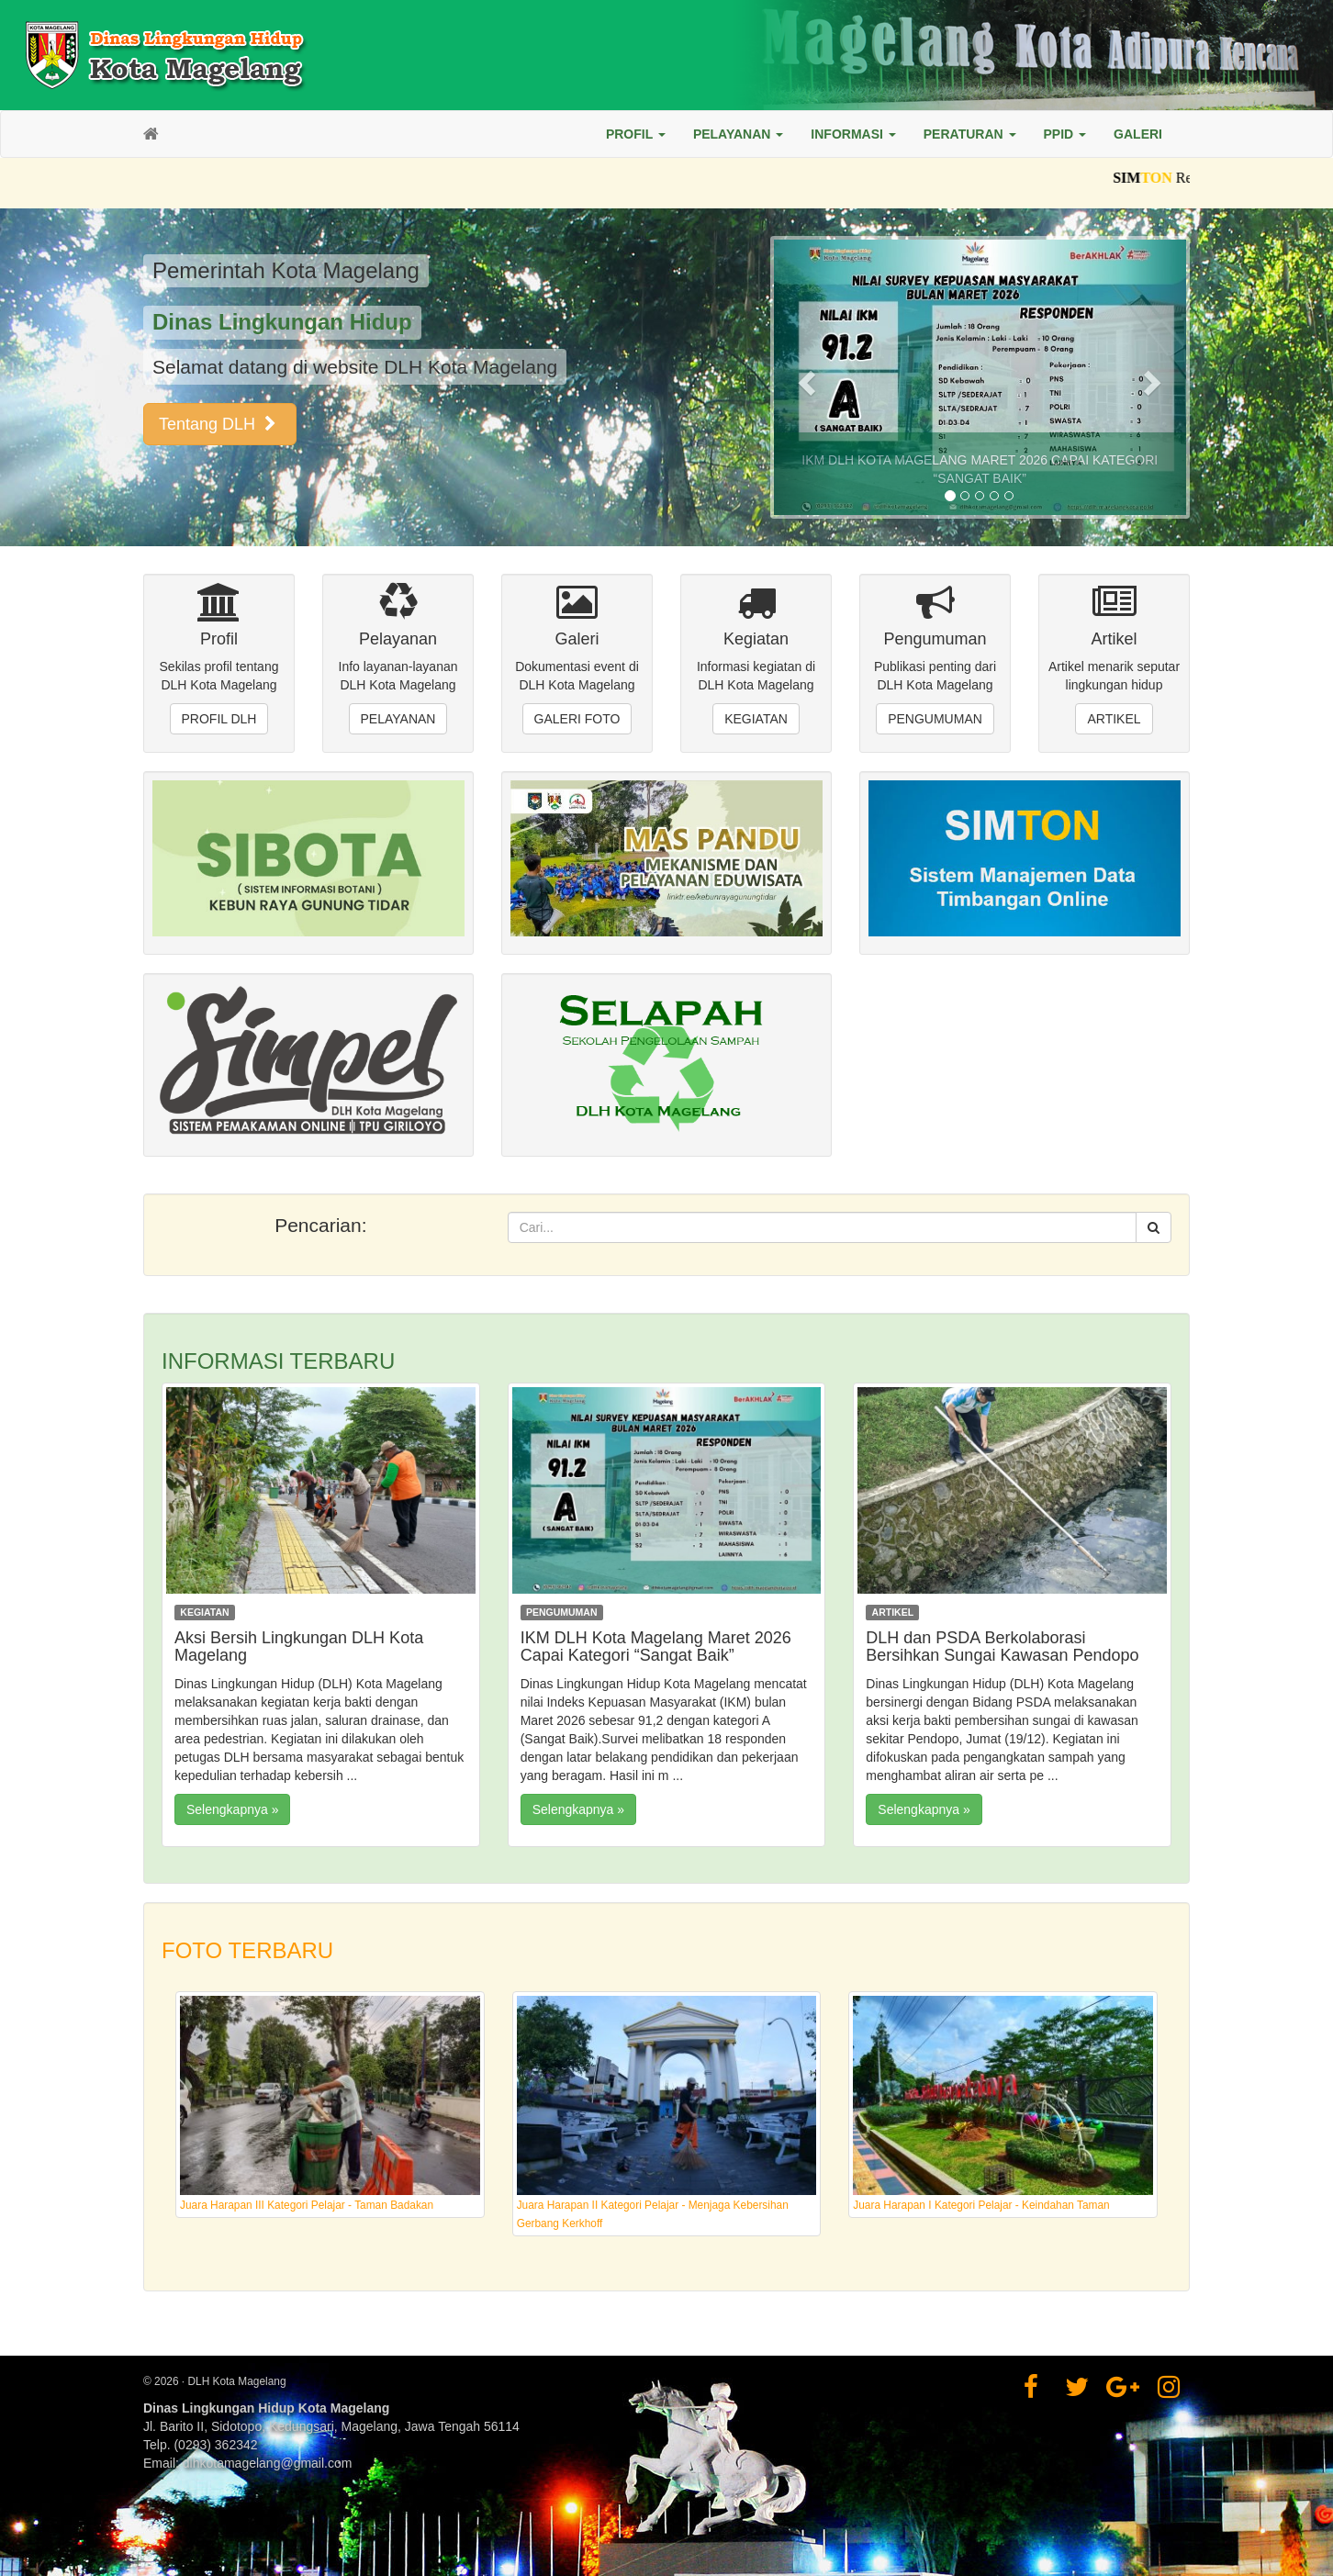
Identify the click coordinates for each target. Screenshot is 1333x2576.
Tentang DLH (220, 424)
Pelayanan (398, 718)
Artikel (1113, 718)
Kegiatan (756, 718)
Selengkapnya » (232, 1809)
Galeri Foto (577, 718)
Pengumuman (935, 718)
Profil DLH (219, 718)
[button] (635, 134)
